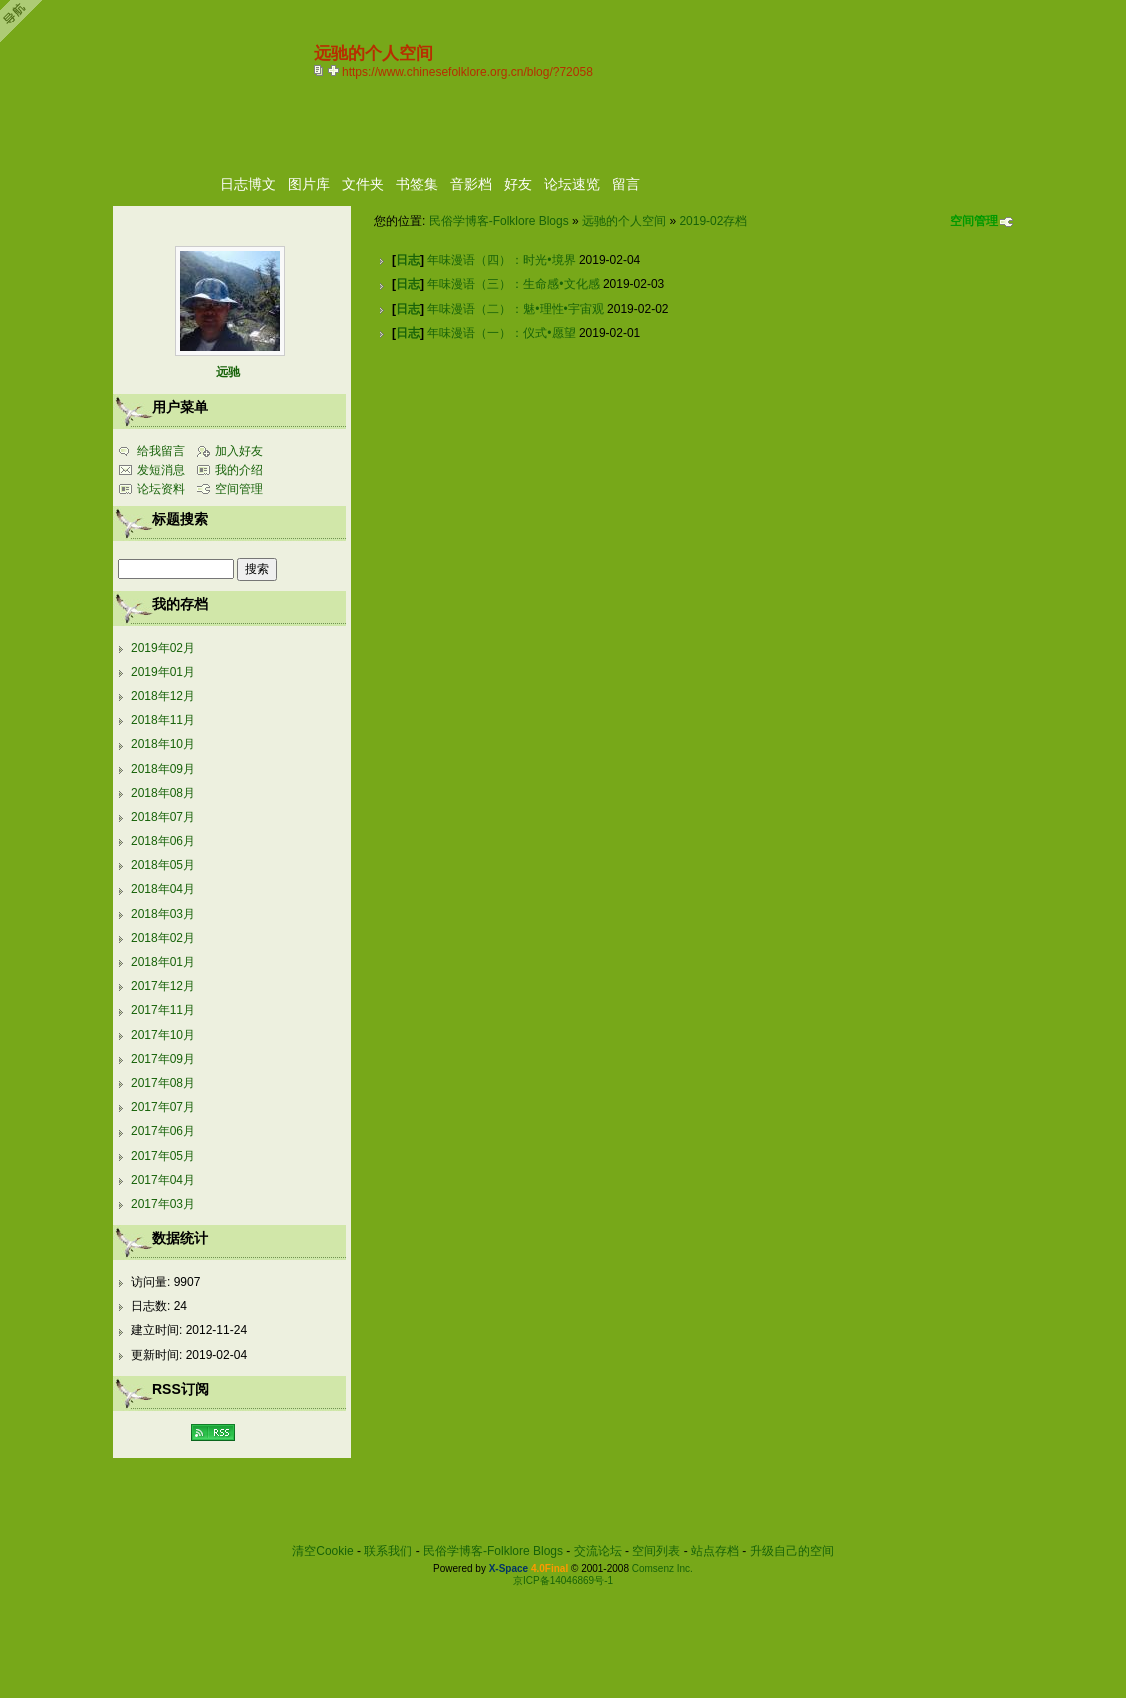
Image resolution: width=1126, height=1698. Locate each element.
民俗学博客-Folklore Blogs (499, 221)
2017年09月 (163, 1059)
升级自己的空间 (792, 1551)
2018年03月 (163, 914)
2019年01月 (163, 672)
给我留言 (161, 451)
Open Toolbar (25, 21)
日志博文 (248, 184)
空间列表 (656, 1551)
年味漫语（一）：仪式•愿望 (501, 333)
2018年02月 (163, 938)
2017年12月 (163, 986)
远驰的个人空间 (624, 221)
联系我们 (388, 1551)
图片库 (309, 184)
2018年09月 (163, 769)
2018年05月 (163, 865)
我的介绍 (239, 470)
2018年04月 (163, 889)
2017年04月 (163, 1180)
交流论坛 (598, 1551)
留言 (626, 184)
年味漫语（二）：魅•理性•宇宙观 (515, 309)
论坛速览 (572, 184)
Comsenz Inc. (662, 1568)
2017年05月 (163, 1156)
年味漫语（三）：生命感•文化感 (513, 284)
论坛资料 (161, 489)
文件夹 (363, 184)
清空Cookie (322, 1551)
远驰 (228, 372)
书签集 (417, 184)
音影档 (471, 184)
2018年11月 (163, 720)
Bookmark (335, 70)
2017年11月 (163, 1010)
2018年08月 (163, 793)
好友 (518, 184)
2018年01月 (163, 962)
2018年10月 (163, 744)
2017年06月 (163, 1131)
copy (321, 70)
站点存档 (715, 1551)
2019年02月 (163, 648)
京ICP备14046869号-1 (563, 1580)
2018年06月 (163, 841)
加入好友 (239, 451)
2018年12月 (163, 696)
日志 (408, 260)
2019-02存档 (713, 221)
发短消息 (161, 470)
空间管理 (974, 221)
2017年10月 (163, 1035)
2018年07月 (163, 817)
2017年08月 (163, 1083)
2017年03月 (163, 1204)
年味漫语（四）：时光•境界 (501, 260)
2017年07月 (163, 1107)
